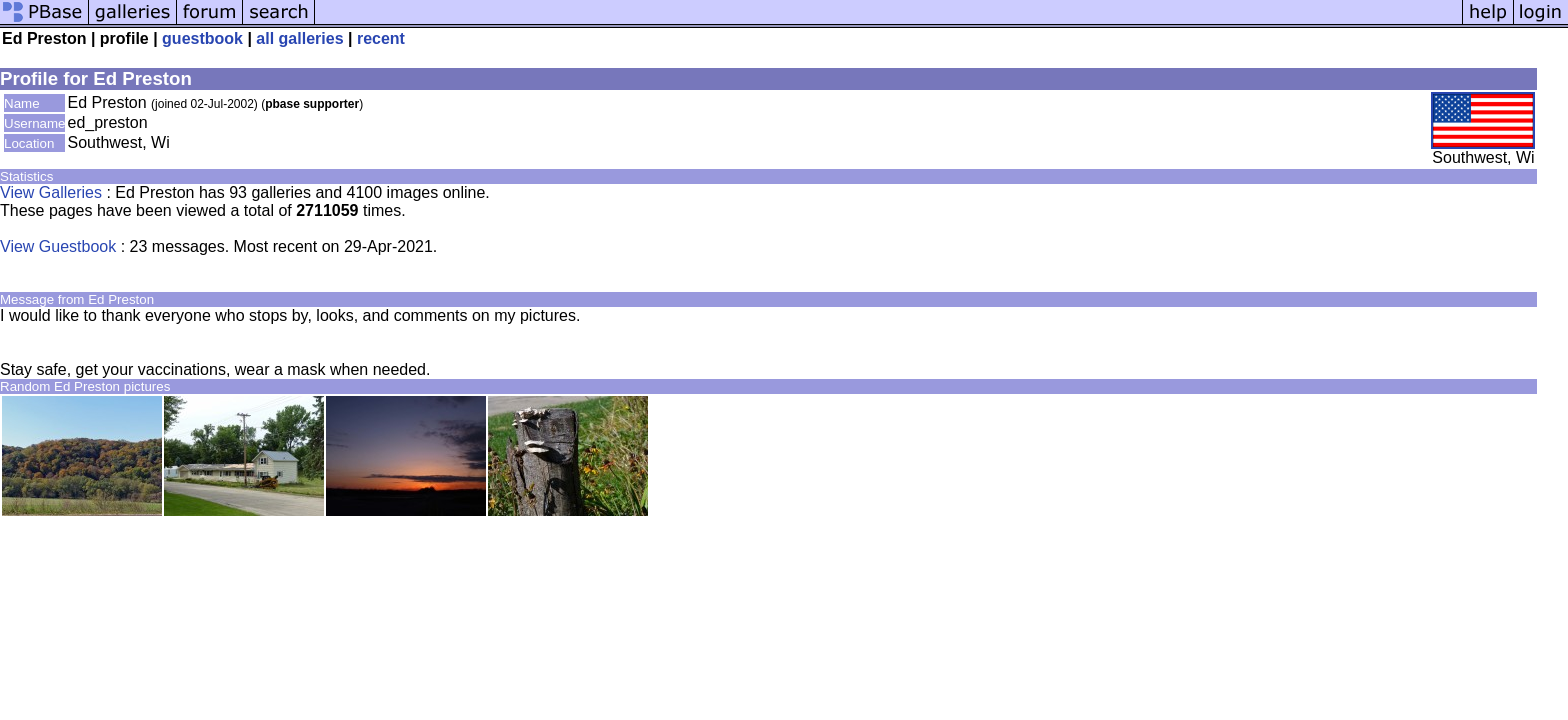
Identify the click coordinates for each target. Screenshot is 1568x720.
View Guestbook (58, 246)
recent (381, 38)
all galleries (299, 38)
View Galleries (51, 192)
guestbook (202, 38)
